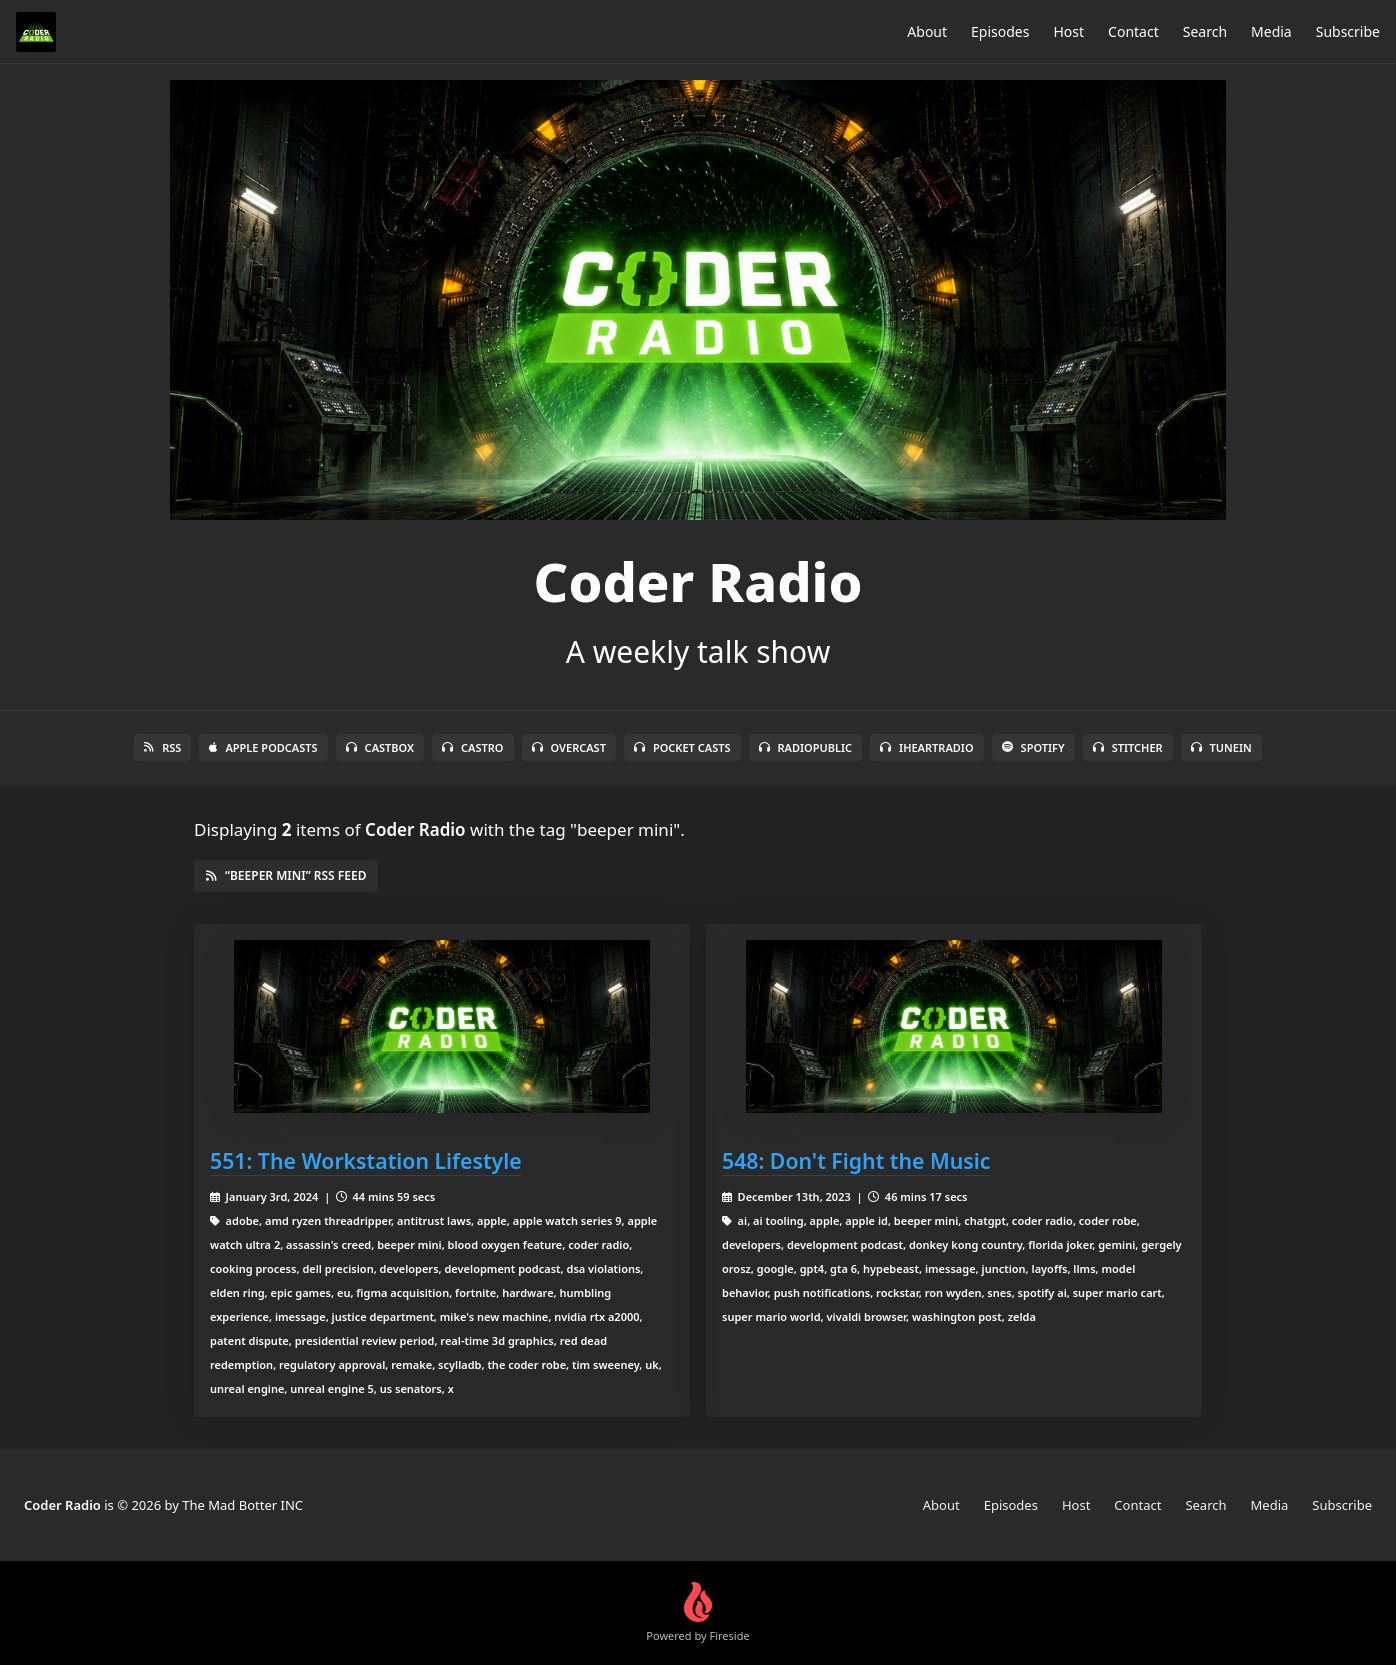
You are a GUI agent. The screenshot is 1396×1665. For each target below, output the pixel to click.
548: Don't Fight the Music (856, 1160)
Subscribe (1348, 31)
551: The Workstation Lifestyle (366, 1160)
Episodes (1000, 31)
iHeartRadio (927, 747)
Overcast (569, 747)
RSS (162, 747)
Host (1068, 31)
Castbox (380, 747)
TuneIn (1221, 747)
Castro (472, 747)
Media (1271, 31)
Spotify (1033, 747)
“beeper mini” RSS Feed (286, 875)
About (927, 31)
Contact (1133, 31)
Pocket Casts (682, 747)
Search (1205, 31)
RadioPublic (806, 747)
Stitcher (1128, 747)
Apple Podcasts (263, 747)
